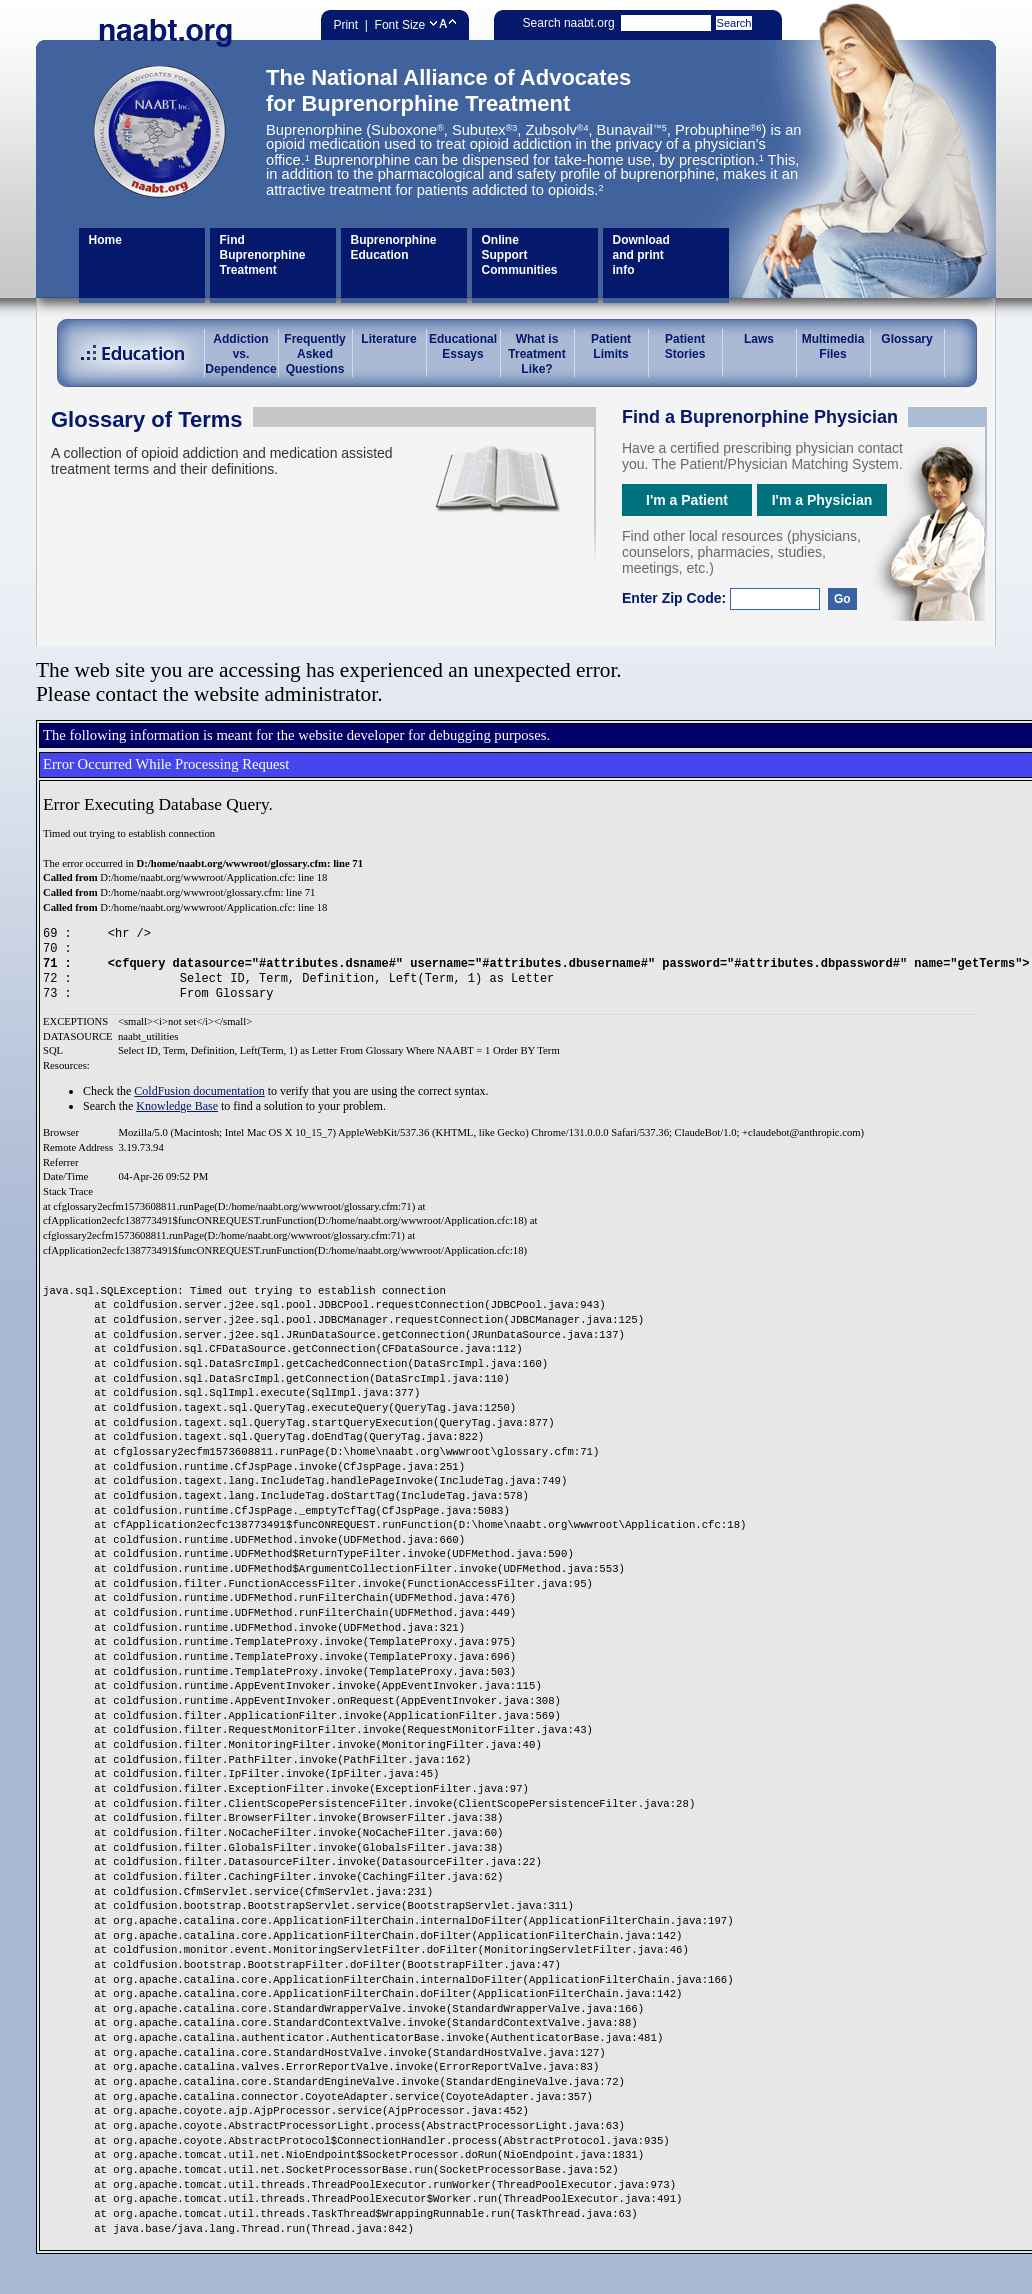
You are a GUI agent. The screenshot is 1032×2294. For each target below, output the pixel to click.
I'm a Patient (687, 500)
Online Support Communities (520, 255)
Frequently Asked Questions (314, 354)
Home (105, 240)
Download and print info (641, 255)
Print (345, 25)
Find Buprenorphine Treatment (263, 255)
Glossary (906, 339)
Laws (759, 339)
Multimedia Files (833, 346)
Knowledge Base (177, 1106)
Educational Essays (463, 346)
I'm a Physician (822, 500)
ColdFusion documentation (199, 1091)
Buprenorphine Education (394, 247)
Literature (388, 339)
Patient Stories (685, 346)
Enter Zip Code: (739, 598)
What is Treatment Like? (536, 354)
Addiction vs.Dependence (240, 354)
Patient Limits (611, 346)
